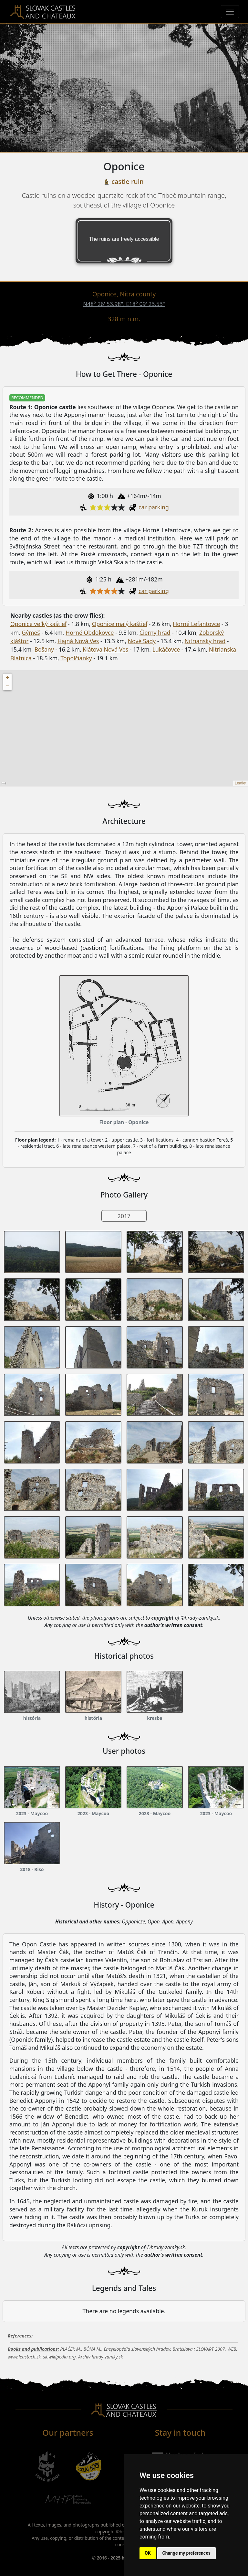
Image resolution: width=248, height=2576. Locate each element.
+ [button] (7, 678)
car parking (154, 507)
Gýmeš (31, 632)
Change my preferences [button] (186, 2553)
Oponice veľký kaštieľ (38, 624)
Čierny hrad (155, 632)
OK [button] (148, 2553)
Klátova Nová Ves (105, 649)
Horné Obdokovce (90, 632)
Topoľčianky (76, 658)
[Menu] (230, 11)
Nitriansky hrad (205, 641)
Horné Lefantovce (196, 624)
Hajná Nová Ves (78, 641)
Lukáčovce (166, 649)
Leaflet (240, 783)
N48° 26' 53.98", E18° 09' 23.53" (124, 304)
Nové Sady (142, 641)
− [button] (7, 686)
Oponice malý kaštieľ (119, 624)
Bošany (44, 649)
